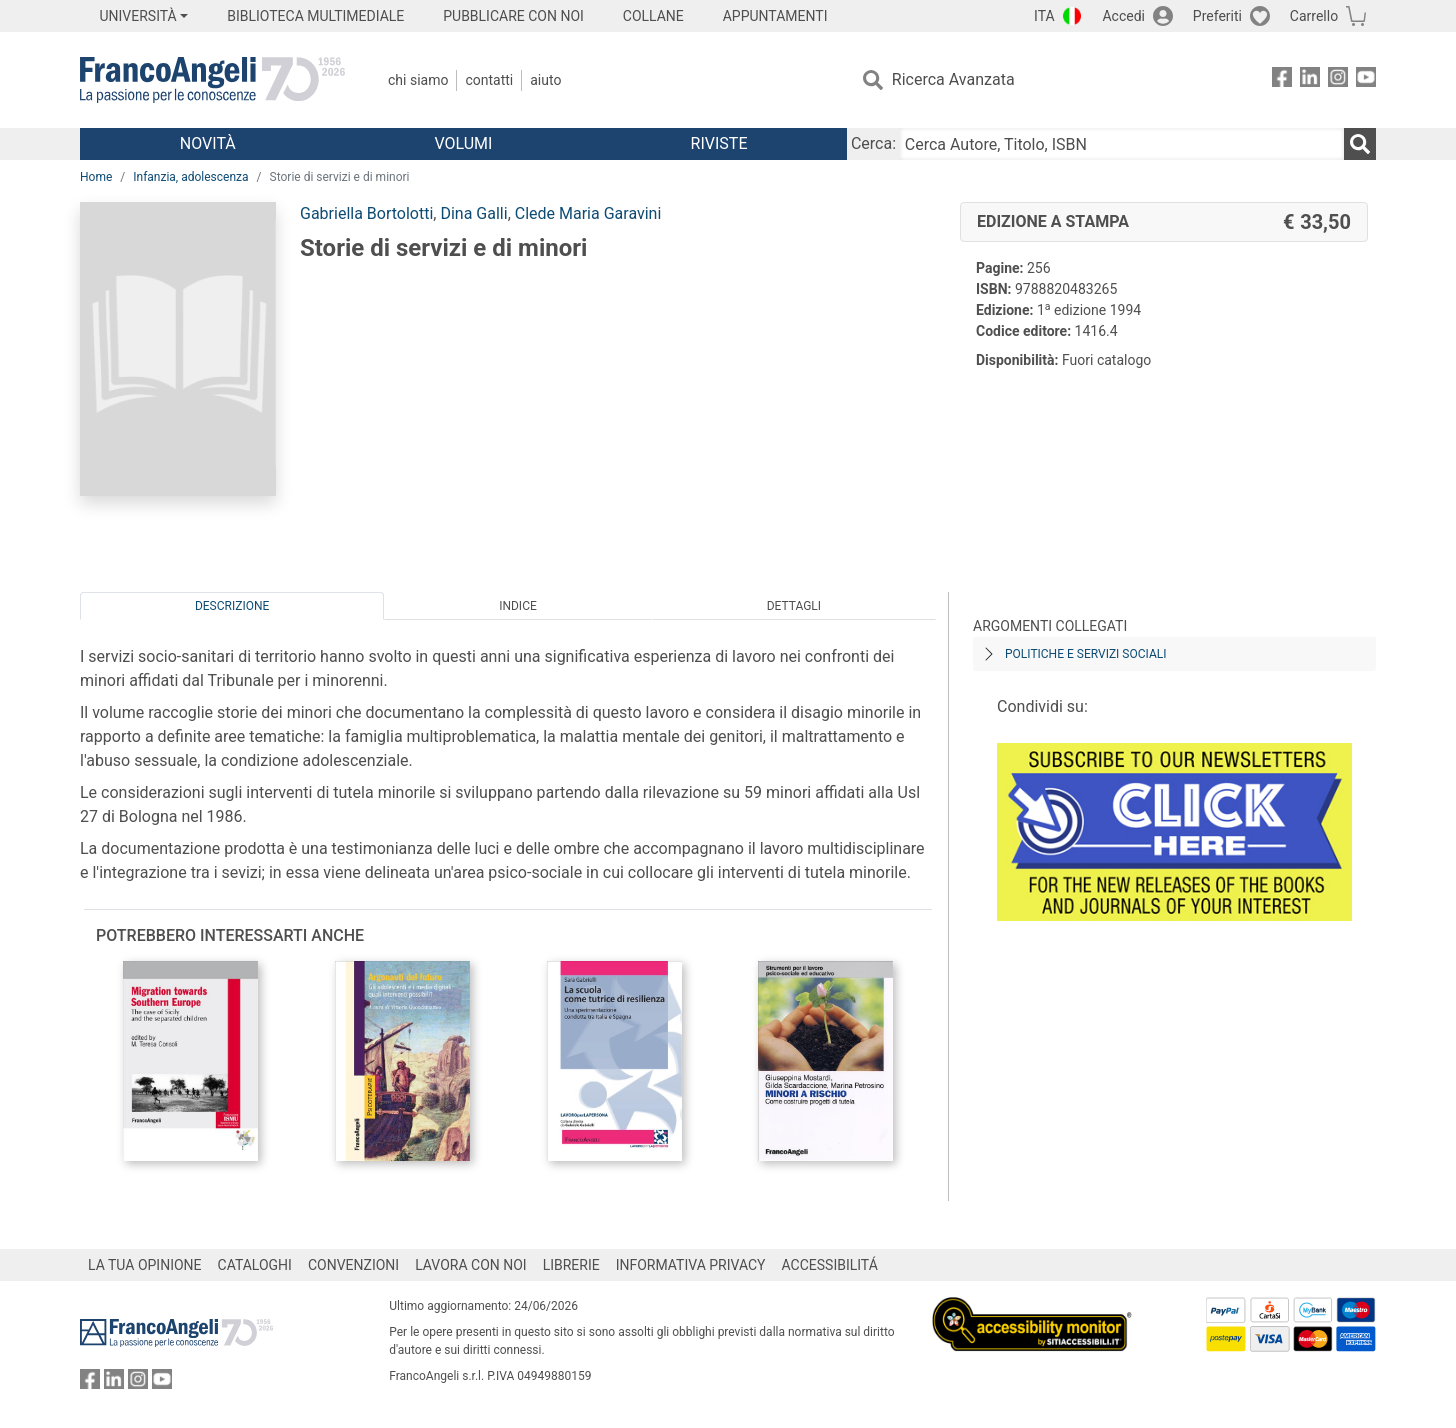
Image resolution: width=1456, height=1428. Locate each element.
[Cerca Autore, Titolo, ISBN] (1122, 144)
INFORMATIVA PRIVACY (691, 1265)
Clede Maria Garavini (588, 213)
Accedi (1123, 16)
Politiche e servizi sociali (1085, 654)
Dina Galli (473, 213)
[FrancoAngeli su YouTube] (1366, 80)
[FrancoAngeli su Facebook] (1282, 80)
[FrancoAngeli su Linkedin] (1310, 80)
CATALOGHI (255, 1265)
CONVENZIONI (353, 1265)
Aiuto (545, 80)
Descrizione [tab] (232, 606)
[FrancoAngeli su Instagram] (1338, 80)
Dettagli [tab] (794, 606)
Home (96, 177)
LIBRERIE (571, 1265)
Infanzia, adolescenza (190, 177)
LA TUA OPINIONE (145, 1265)
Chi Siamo (418, 80)
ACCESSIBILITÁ (830, 1265)
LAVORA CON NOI (471, 1265)
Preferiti (1217, 16)
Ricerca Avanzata (953, 79)
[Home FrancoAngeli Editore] (212, 80)
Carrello (1314, 16)
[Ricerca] (1360, 144)
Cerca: (873, 143)
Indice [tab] (518, 606)
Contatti (489, 80)
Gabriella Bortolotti (366, 213)
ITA (1044, 16)
